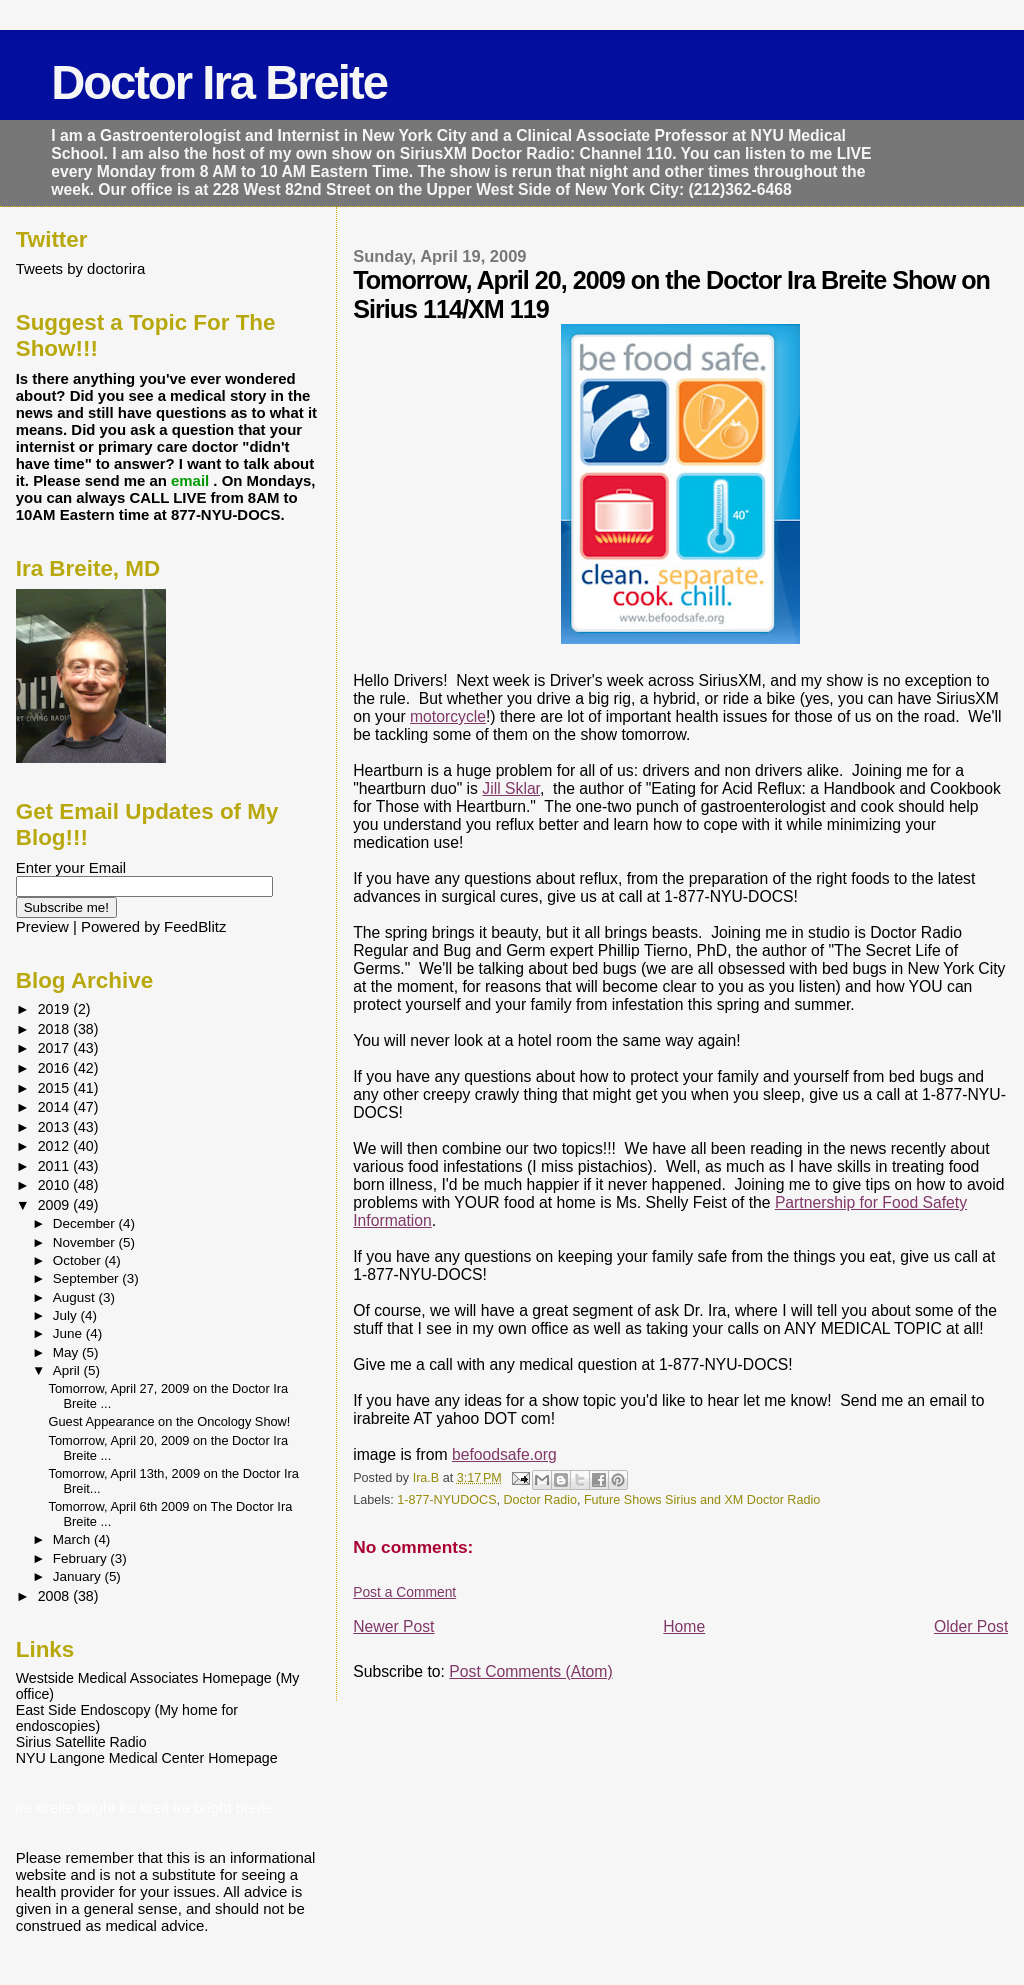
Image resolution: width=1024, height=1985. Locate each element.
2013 (56, 1127)
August (76, 1297)
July (67, 1315)
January (79, 1576)
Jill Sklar (511, 788)
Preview (42, 926)
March (73, 1539)
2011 (56, 1166)
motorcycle (448, 716)
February (82, 1558)
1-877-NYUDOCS (446, 1500)
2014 (56, 1107)
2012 (56, 1146)
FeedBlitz (195, 926)
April (68, 1370)
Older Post (971, 1626)
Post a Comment (404, 1592)
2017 (56, 1048)
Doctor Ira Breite (219, 82)
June (69, 1333)
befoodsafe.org (504, 1454)
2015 (56, 1088)
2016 (56, 1068)
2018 (56, 1029)
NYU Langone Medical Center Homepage (147, 1758)
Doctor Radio (540, 1500)
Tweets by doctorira (81, 268)
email (192, 480)
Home (684, 1626)
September (88, 1278)
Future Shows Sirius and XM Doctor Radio (702, 1500)
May (67, 1352)
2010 (56, 1185)
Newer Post (393, 1626)
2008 (56, 1596)
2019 (56, 1009)
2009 (56, 1205)
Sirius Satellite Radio (81, 1742)
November (86, 1242)
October (79, 1260)
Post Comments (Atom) (530, 1671)
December (86, 1223)
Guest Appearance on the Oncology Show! (170, 1421)
